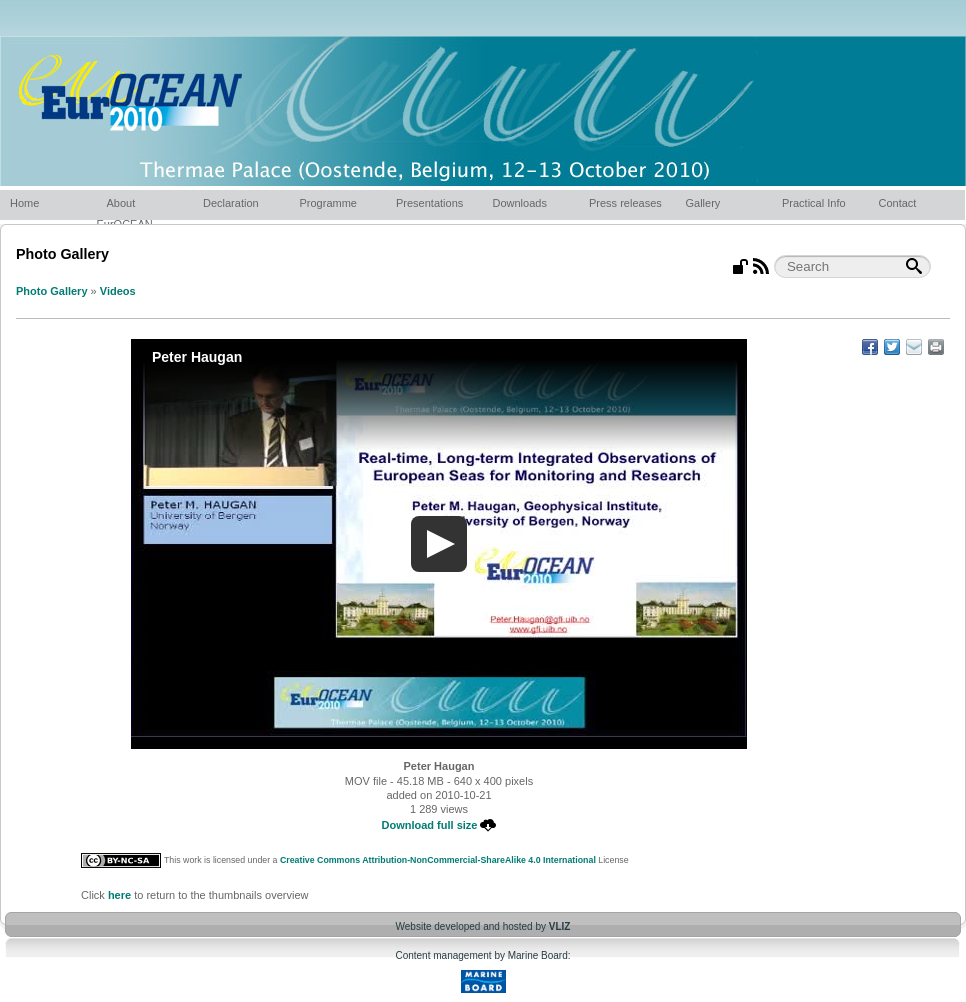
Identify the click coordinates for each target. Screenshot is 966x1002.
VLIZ (560, 926)
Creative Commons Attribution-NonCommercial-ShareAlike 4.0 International (438, 860)
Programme (328, 203)
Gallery (703, 203)
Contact (898, 203)
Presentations (429, 203)
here (119, 895)
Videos (118, 291)
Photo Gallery (52, 291)
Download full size (439, 825)
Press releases (625, 203)
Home (24, 203)
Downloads (520, 203)
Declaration (231, 203)
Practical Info (814, 203)
